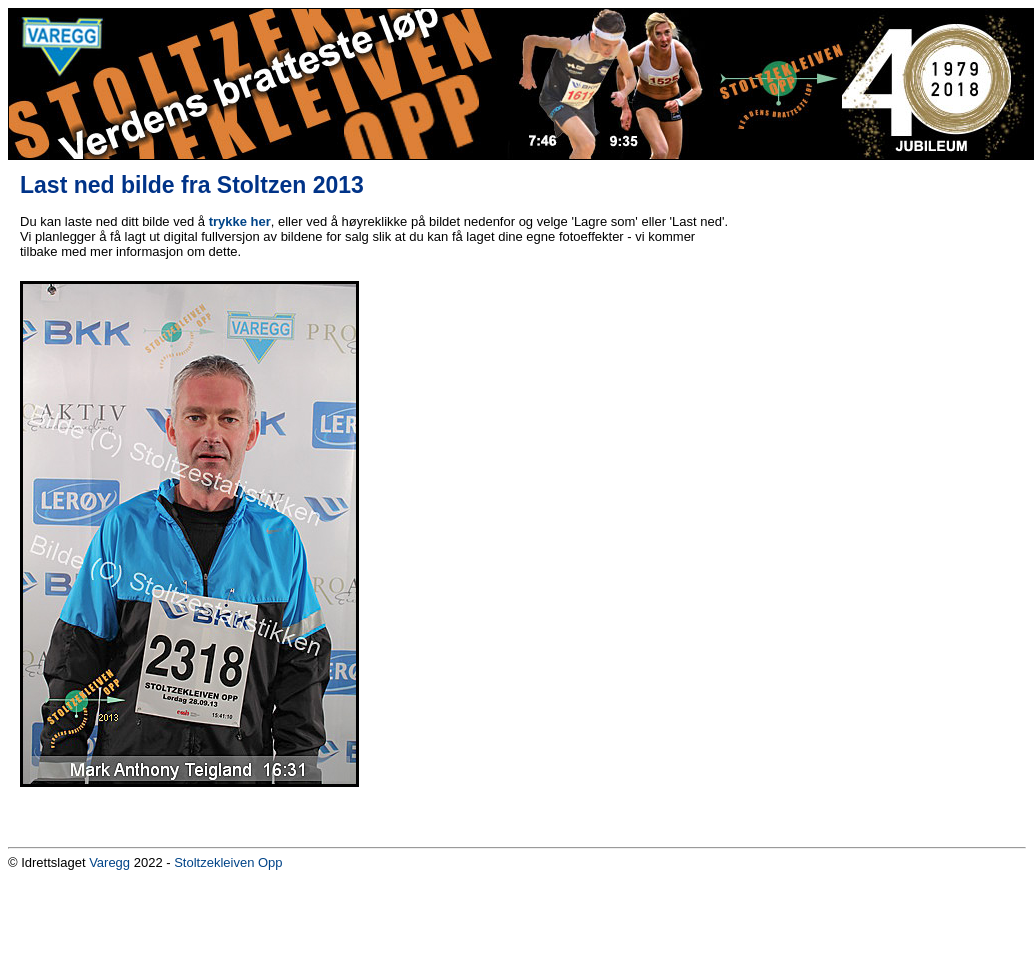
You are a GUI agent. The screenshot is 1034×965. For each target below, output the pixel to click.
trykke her (240, 221)
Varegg (109, 862)
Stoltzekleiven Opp (228, 862)
